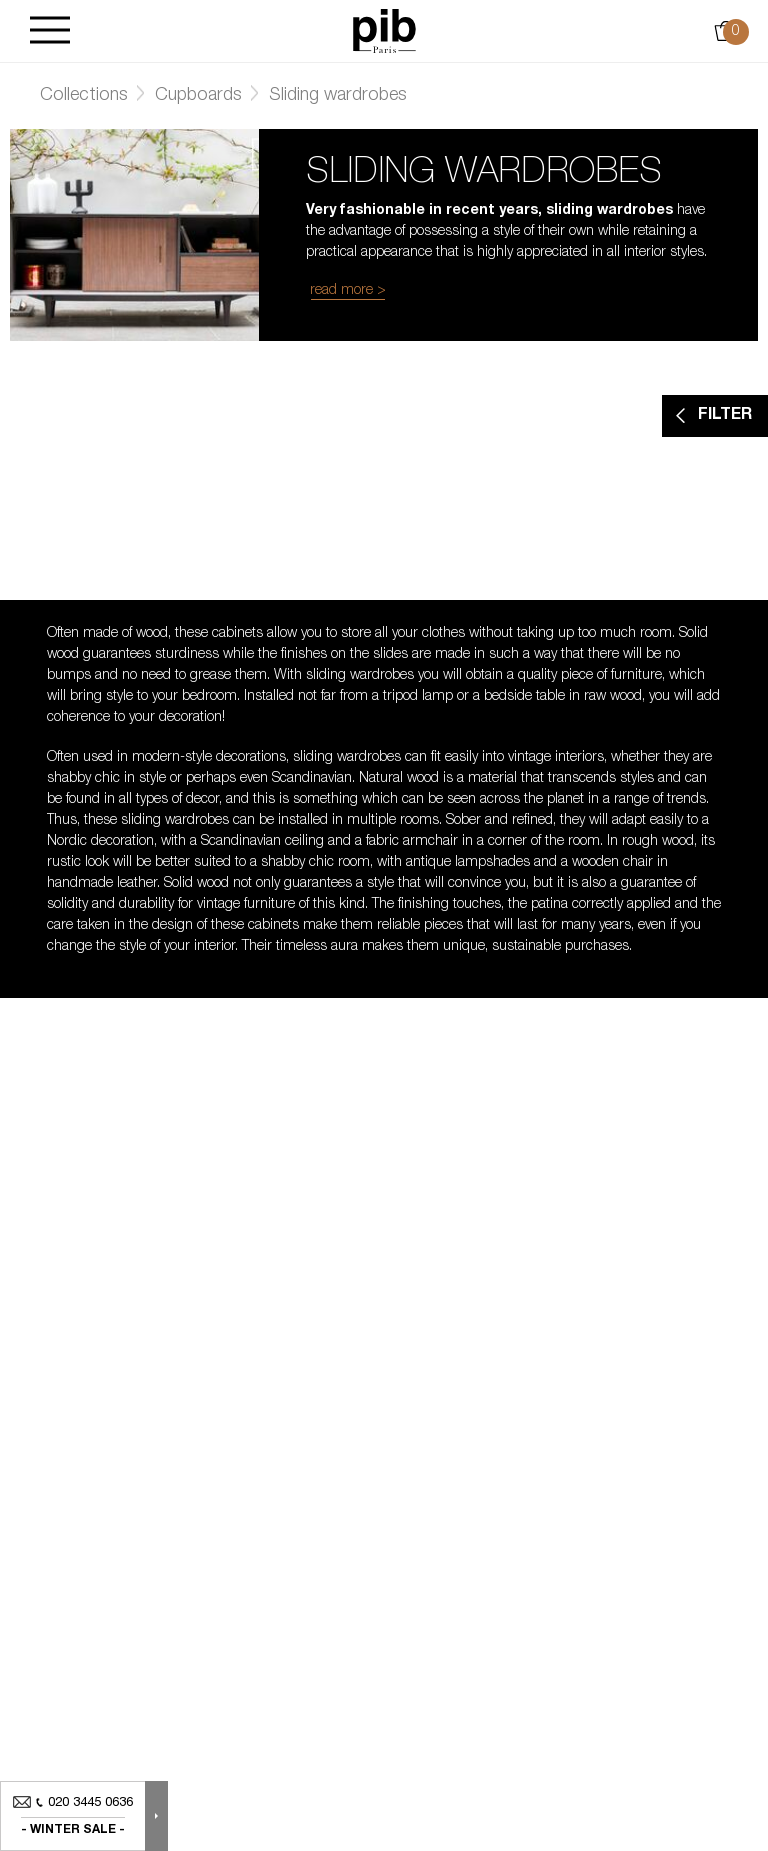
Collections (84, 96)
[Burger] (50, 31)
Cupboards (198, 96)
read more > (348, 291)
